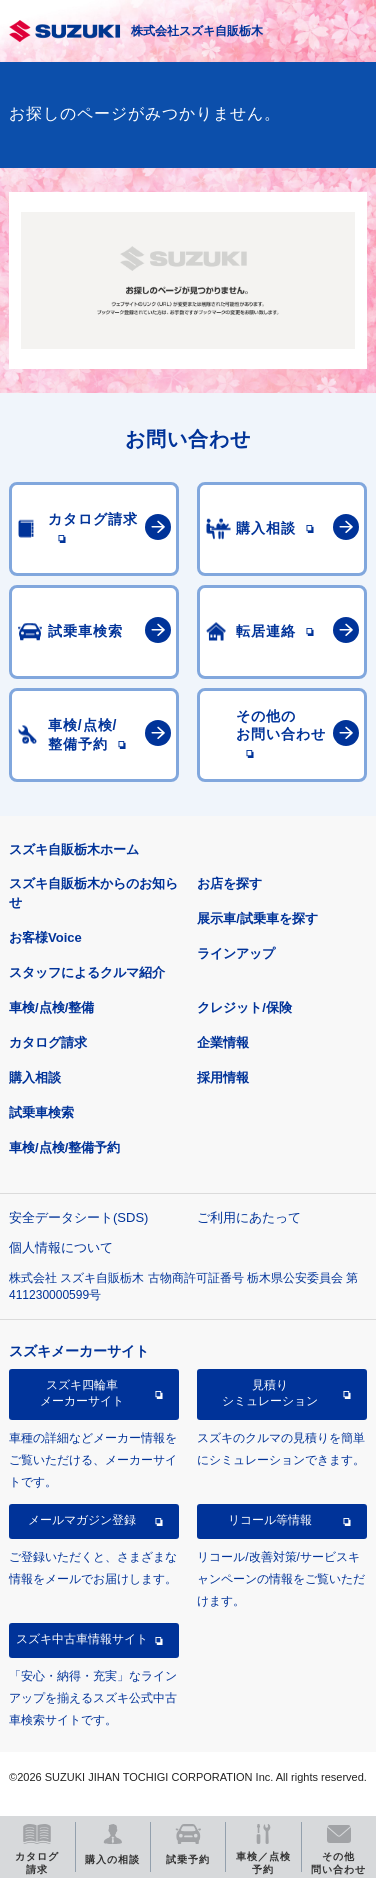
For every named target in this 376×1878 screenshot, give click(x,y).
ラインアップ (236, 953)
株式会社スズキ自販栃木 (197, 31)
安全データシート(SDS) (78, 1217)
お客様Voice (45, 937)
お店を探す (229, 883)
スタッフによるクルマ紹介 (87, 972)
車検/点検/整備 (51, 1007)
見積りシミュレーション (270, 1393)
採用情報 (223, 1077)
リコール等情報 (270, 1520)
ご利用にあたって (249, 1217)
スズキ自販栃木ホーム (74, 849)
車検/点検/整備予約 (64, 1147)
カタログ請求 (48, 1042)
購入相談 (35, 1077)
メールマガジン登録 (82, 1520)
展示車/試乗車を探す (257, 918)
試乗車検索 (41, 1112)
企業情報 (223, 1042)
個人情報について (61, 1247)
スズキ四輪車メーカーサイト (82, 1393)
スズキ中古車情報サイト (82, 1639)
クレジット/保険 (244, 1007)
